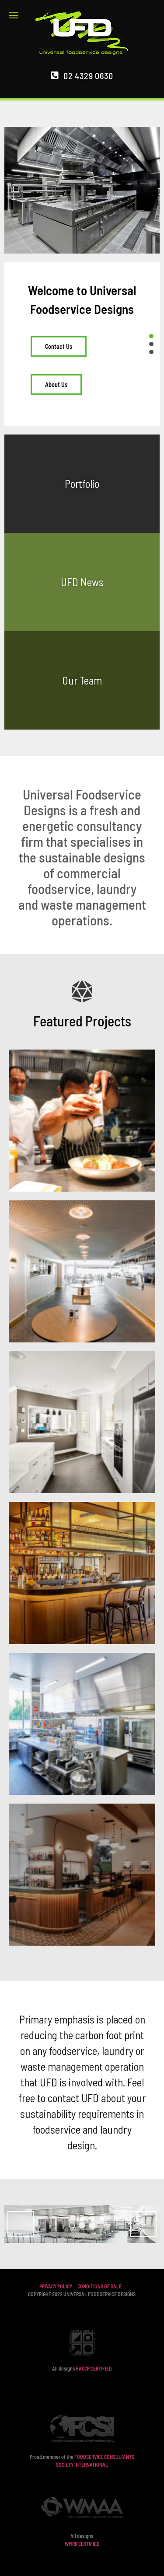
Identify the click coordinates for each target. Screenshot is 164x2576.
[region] (82, 2223)
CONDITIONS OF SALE (99, 2286)
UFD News (82, 581)
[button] (15, 15)
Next (143, 2224)
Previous (20, 2224)
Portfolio (82, 483)
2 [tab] (82, 2225)
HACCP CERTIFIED (94, 2368)
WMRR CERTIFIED (82, 2544)
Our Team (82, 680)
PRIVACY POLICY (55, 2286)
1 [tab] (72, 2225)
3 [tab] (92, 2225)
